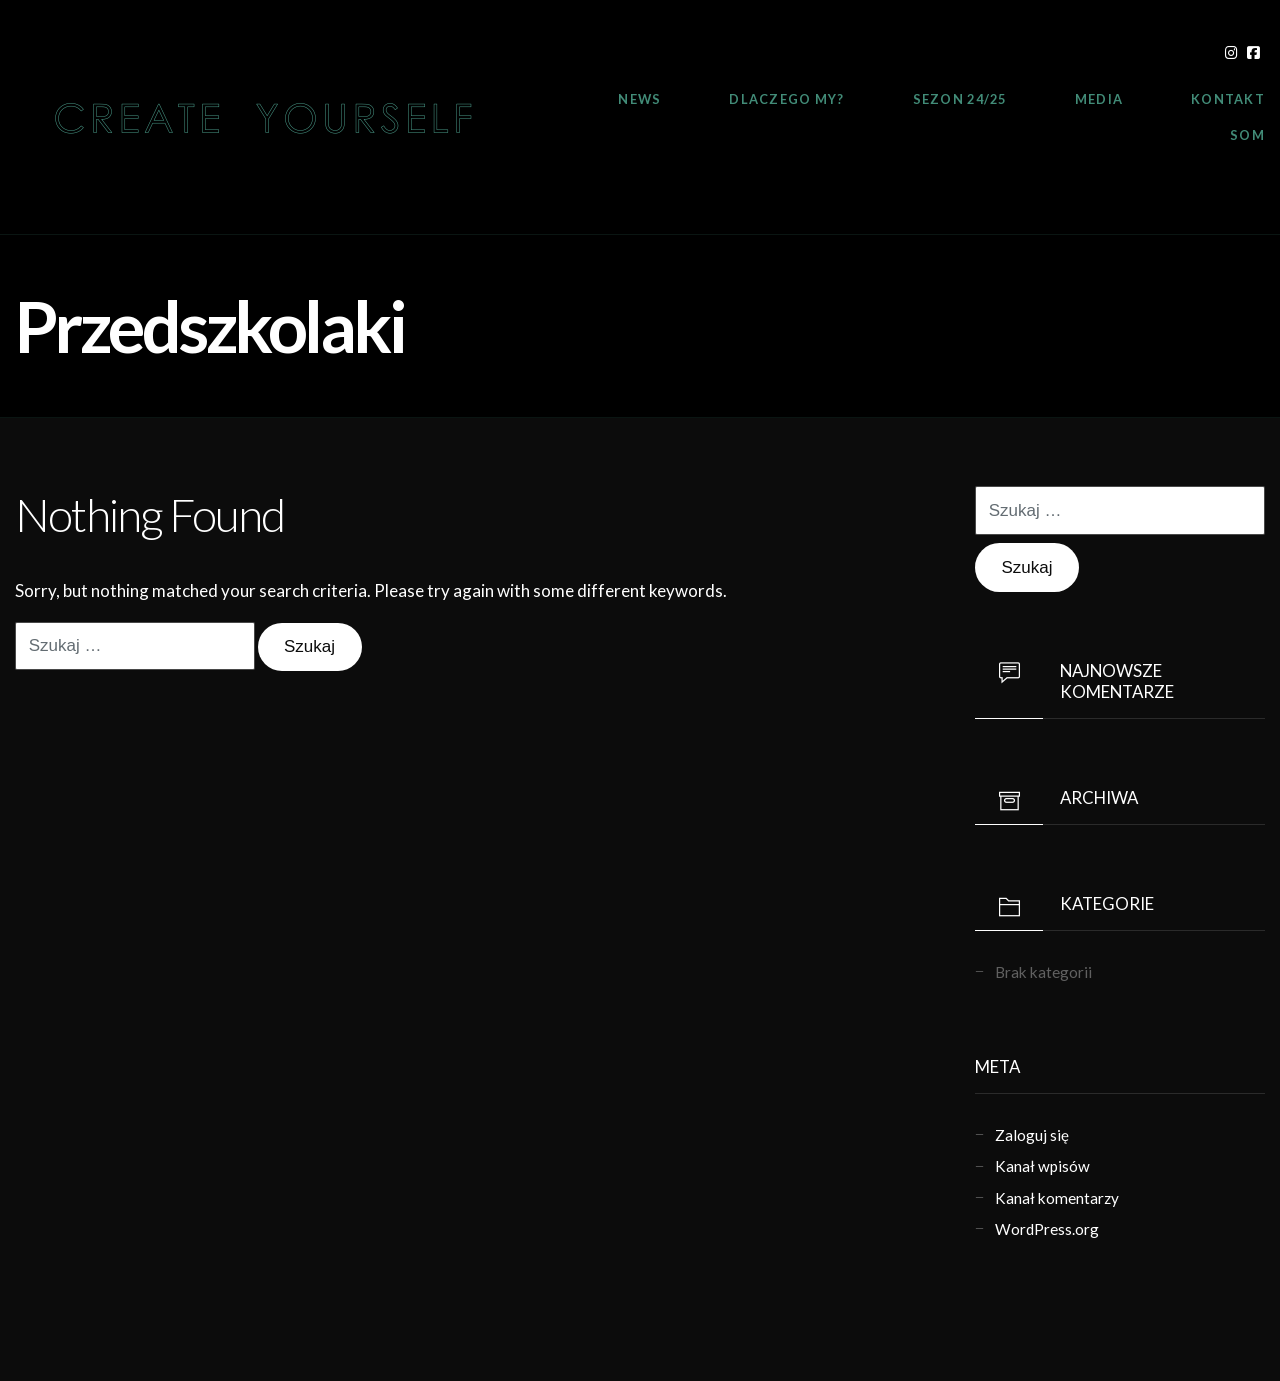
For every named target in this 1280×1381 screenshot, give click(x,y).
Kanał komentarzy (1057, 1198)
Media (1099, 99)
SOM (1247, 135)
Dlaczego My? (786, 99)
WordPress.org (1047, 1229)
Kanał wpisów (1042, 1166)
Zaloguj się (1032, 1135)
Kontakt (1228, 99)
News (639, 99)
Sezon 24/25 (960, 99)
